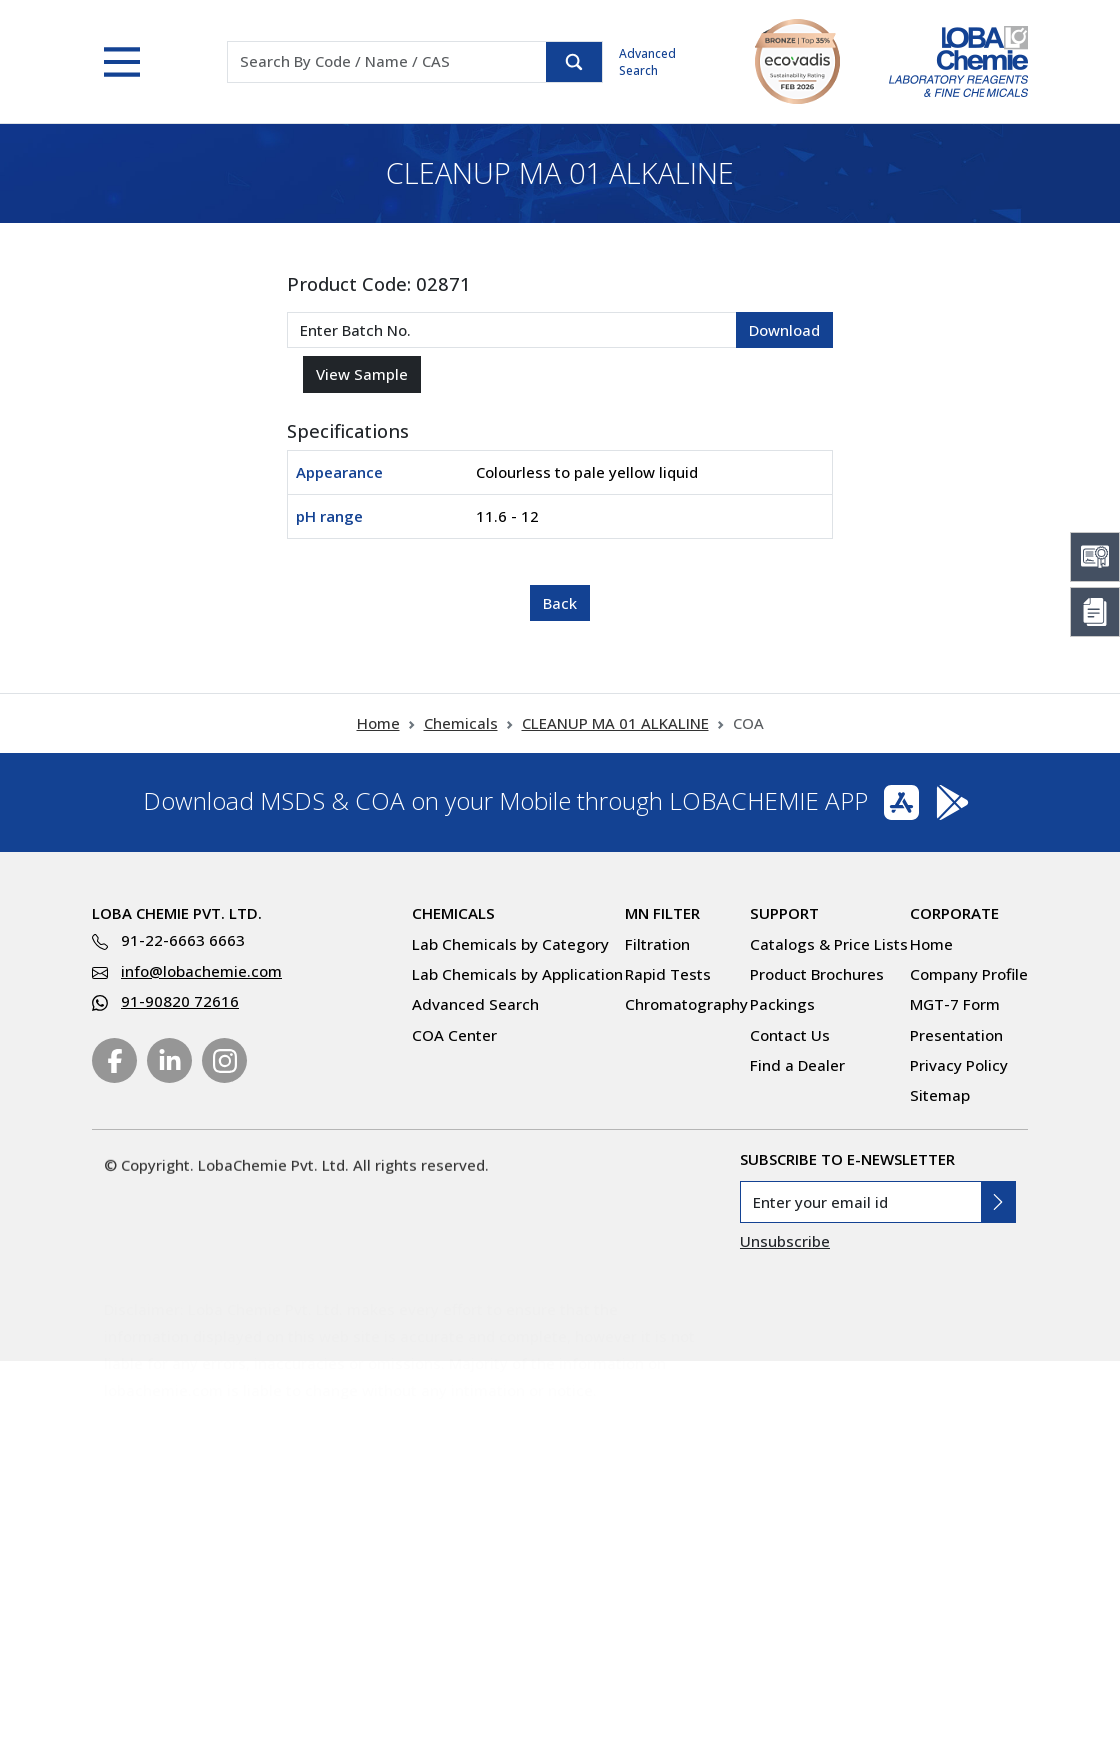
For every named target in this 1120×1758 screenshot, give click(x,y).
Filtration (657, 944)
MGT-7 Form (955, 1004)
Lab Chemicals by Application (517, 974)
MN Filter (662, 913)
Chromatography (686, 1004)
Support (784, 913)
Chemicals (461, 723)
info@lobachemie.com (201, 971)
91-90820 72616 (180, 1001)
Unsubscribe (785, 1241)
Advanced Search (647, 62)
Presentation (956, 1035)
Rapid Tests (668, 974)
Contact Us (790, 1035)
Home (378, 723)
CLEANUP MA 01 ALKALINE (615, 723)
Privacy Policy (959, 1065)
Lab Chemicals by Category (510, 944)
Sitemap (940, 1095)
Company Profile (969, 974)
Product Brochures (817, 974)
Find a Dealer (797, 1065)
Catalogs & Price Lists (829, 944)
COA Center (454, 1035)
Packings (782, 1004)
